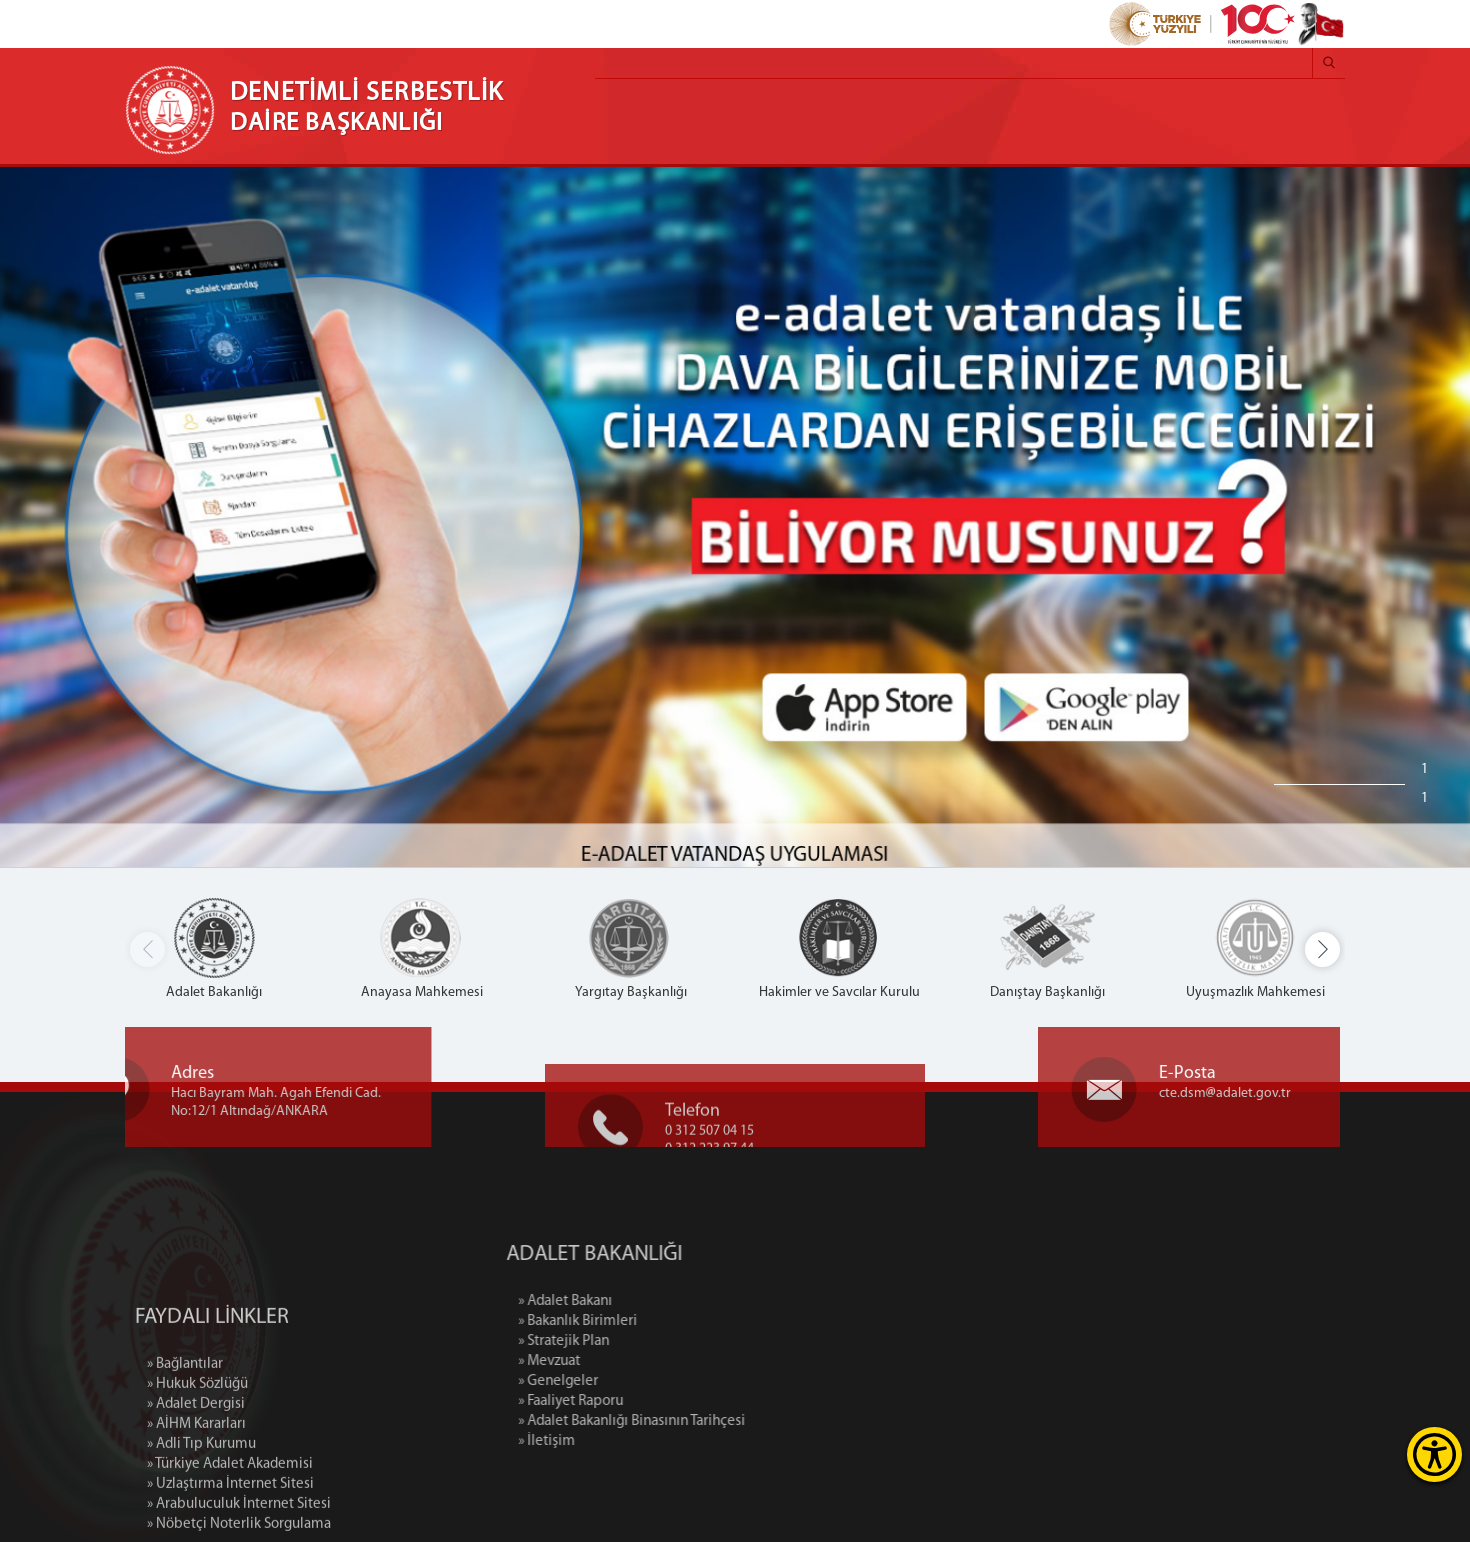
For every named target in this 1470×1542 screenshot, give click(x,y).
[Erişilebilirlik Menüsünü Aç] (1434, 1454)
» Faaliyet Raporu (643, 1401)
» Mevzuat (622, 1361)
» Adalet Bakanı (638, 1301)
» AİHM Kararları (196, 1492)
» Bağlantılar (185, 1432)
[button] (1322, 949)
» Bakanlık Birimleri (650, 1321)
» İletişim (619, 1441)
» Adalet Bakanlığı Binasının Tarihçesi (704, 1421)
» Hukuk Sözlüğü (197, 1452)
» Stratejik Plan (636, 1341)
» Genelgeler (631, 1381)
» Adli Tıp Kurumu (201, 1512)
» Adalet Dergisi (196, 1472)
